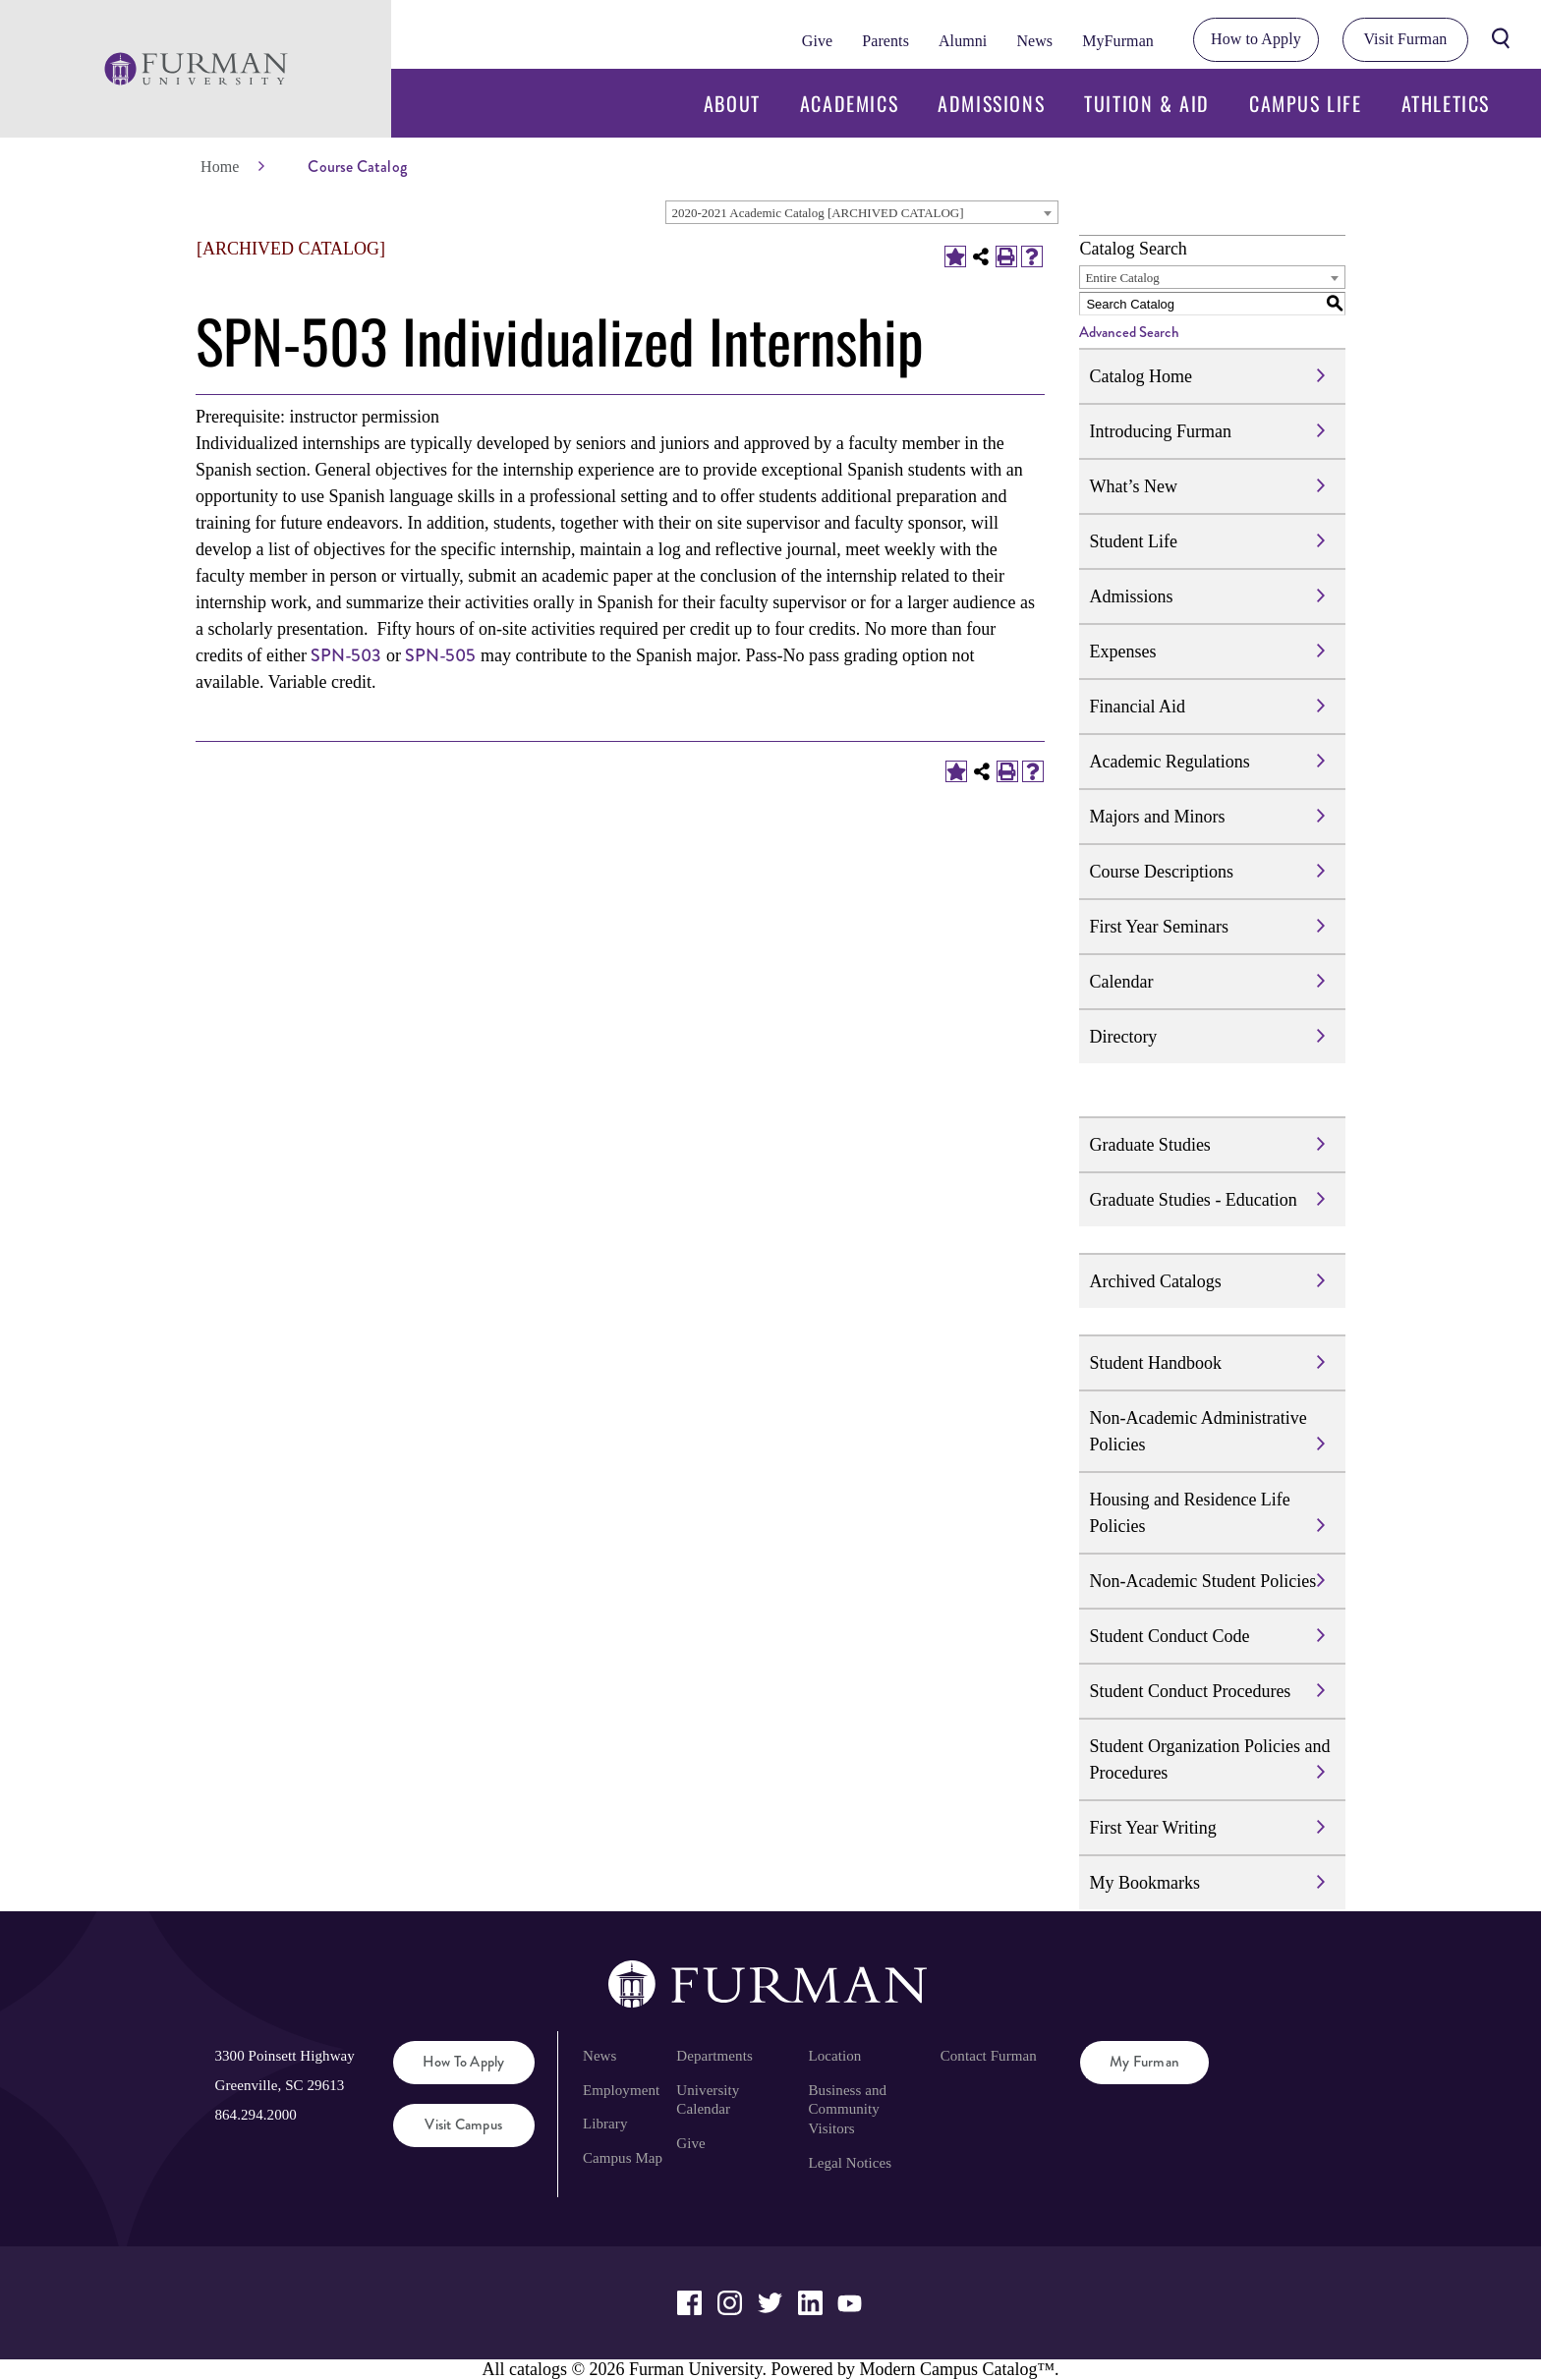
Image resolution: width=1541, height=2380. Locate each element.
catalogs (538, 2369)
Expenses (1122, 651)
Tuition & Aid (1147, 103)
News (1034, 40)
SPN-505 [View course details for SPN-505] (440, 655)
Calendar (1121, 982)
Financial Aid (1137, 706)
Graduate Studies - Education (1192, 1200)
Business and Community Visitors (848, 2109)
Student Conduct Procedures (1189, 1691)
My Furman (1144, 2061)
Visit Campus (463, 2124)
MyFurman (1118, 40)
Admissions (991, 103)
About (732, 103)
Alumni (963, 40)
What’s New (1132, 486)
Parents (885, 40)
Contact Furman (989, 2056)
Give (817, 40)
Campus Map (622, 2158)
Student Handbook (1155, 1363)
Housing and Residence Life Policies (1189, 1513)
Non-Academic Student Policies (1202, 1581)
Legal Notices (850, 2163)
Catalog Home (1140, 376)
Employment (621, 2090)
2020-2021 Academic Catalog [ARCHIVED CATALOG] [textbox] (817, 212)
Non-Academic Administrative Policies (1197, 1431)
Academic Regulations (1169, 761)
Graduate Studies (1149, 1145)
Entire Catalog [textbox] (1122, 277)
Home (219, 166)
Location (835, 2056)
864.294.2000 (255, 2115)
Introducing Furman (1159, 431)
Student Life (1132, 541)
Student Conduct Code (1169, 1636)
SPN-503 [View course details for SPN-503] (346, 655)
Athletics (1445, 103)
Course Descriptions (1160, 871)
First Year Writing (1152, 1828)
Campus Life (1305, 103)
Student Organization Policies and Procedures (1209, 1759)
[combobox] (861, 212)
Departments (714, 2056)
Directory (1123, 1037)
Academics (849, 103)
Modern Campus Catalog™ (957, 2369)
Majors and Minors (1157, 816)
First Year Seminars (1158, 926)
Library (605, 2123)
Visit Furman (1405, 38)
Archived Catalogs (1155, 1281)
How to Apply (1256, 38)
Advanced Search (1129, 332)
